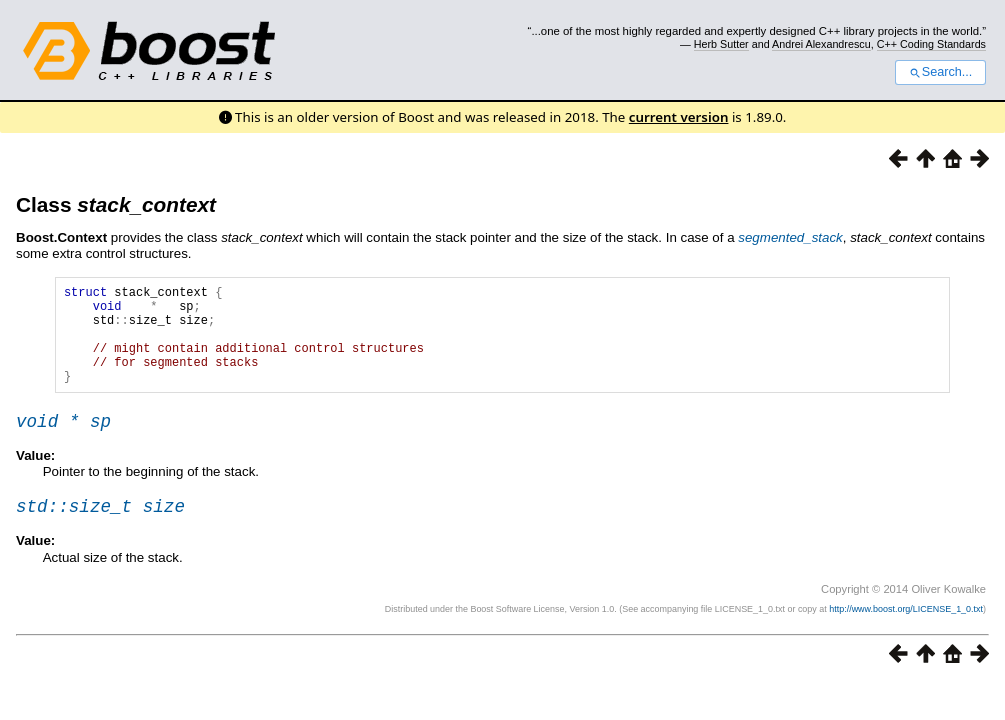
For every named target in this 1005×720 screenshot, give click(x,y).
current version (679, 117)
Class (116, 204)
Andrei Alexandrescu (821, 44)
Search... (940, 72)
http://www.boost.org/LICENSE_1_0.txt (906, 636)
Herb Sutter (721, 44)
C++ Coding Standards (931, 44)
